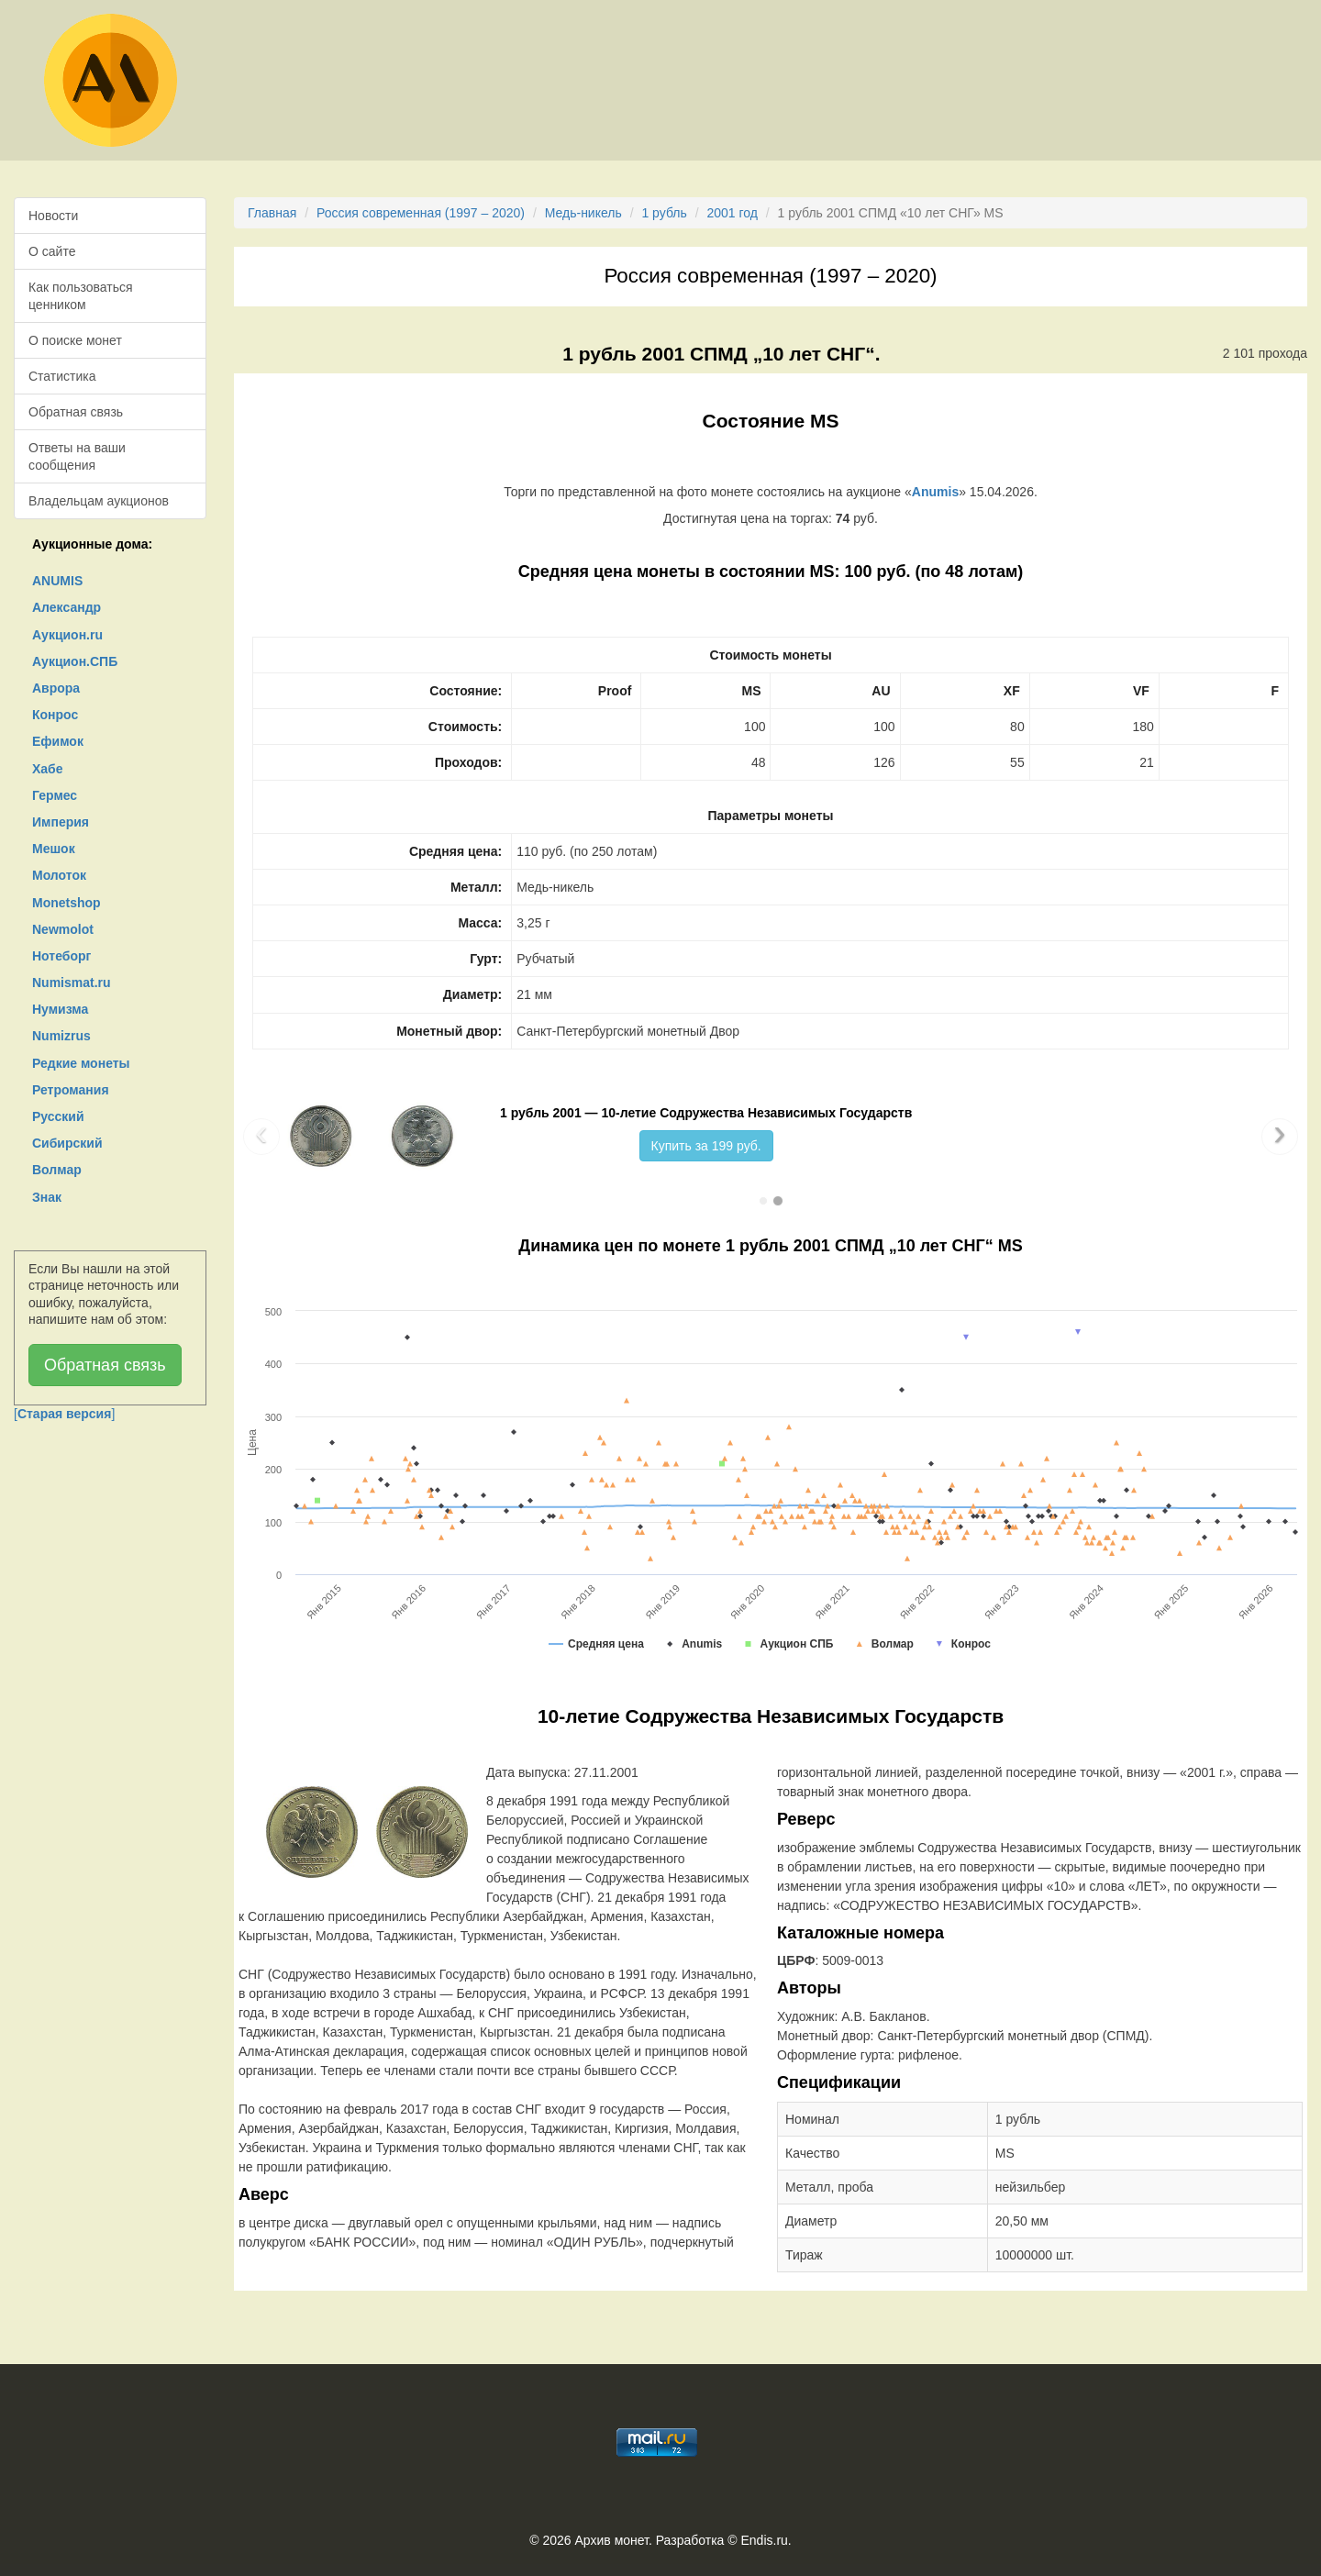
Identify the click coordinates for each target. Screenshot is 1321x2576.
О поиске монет (75, 340)
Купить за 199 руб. (706, 1145)
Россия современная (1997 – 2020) (420, 212)
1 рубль (663, 212)
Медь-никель (583, 212)
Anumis (935, 491)
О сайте (51, 251)
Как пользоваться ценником (80, 295)
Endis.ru (763, 2540)
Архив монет (612, 2540)
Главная (272, 212)
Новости (53, 215)
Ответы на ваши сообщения (77, 456)
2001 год (731, 212)
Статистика (62, 376)
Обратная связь (75, 412)
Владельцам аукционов (98, 501)
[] (64, 1413)
